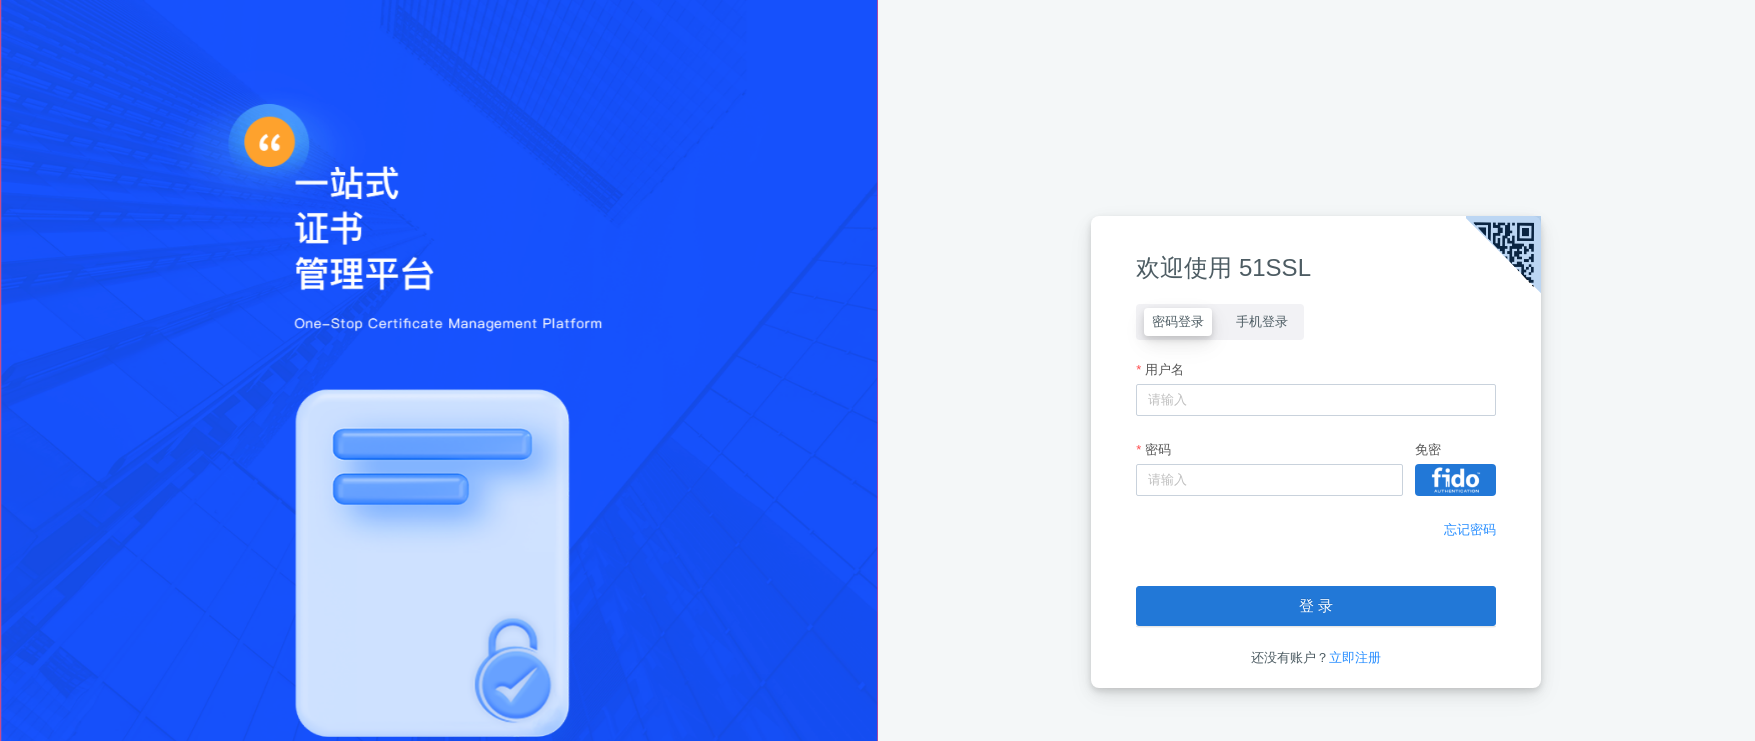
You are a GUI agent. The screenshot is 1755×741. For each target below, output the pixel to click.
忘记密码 (1470, 529)
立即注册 (1355, 657)
